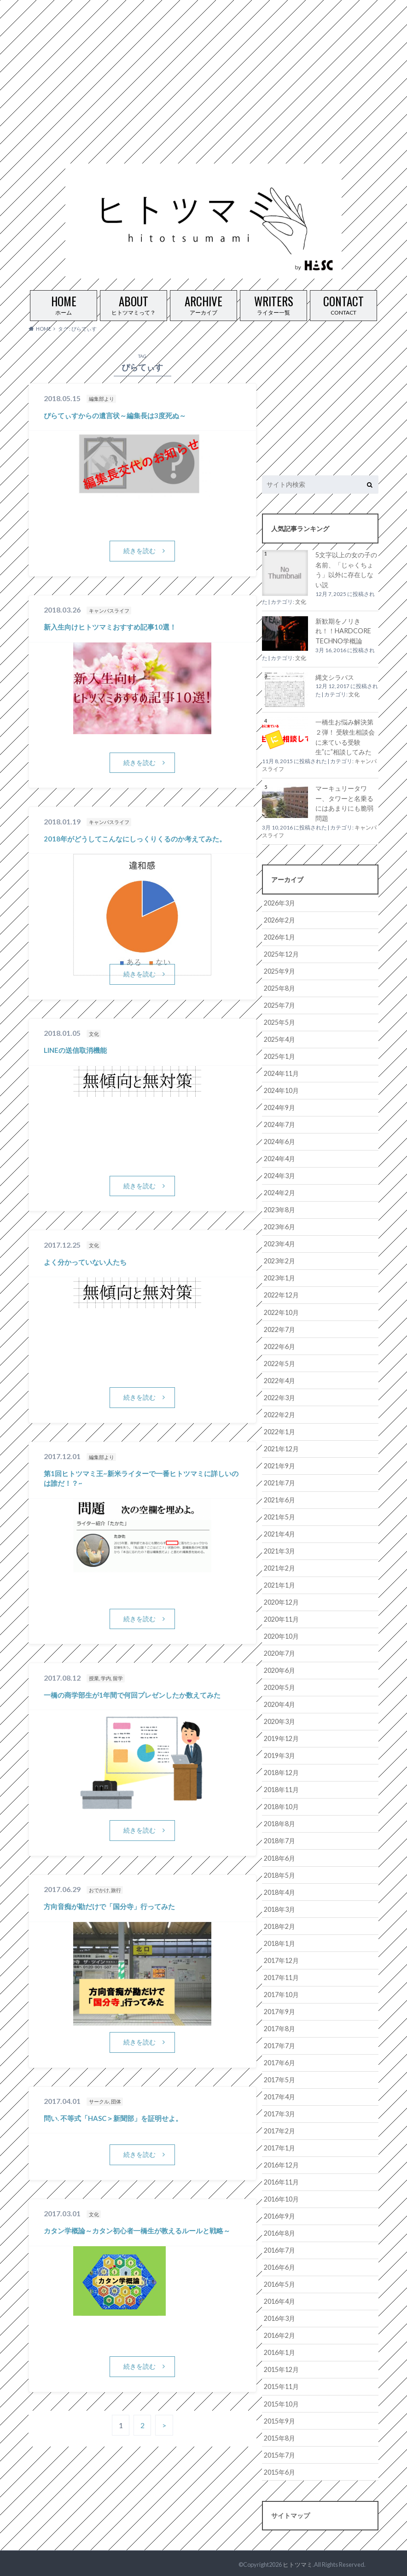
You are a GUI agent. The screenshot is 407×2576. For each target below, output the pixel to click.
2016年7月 (279, 2248)
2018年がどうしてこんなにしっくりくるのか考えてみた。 (135, 839)
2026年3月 (279, 902)
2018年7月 (279, 1839)
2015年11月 (281, 2385)
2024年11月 (281, 1073)
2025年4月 (279, 1039)
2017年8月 (279, 2027)
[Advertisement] (200, 64)
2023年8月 (279, 1209)
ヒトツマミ (298, 2562)
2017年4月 (279, 2095)
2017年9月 (279, 2010)
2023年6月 (279, 1226)
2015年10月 (281, 2402)
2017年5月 (279, 2078)
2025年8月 (279, 988)
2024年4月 (279, 1158)
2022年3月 (279, 1397)
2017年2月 (279, 2129)
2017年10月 (281, 1993)
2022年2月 (279, 1414)
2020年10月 (281, 1635)
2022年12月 (281, 1294)
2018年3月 (279, 1907)
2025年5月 (279, 1022)
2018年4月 (279, 1890)
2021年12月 (281, 1448)
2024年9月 (279, 1107)
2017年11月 (281, 1976)
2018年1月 (279, 1941)
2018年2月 (279, 1924)
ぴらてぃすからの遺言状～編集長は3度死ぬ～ (115, 415)
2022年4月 (279, 1380)
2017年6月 (279, 2061)
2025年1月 (279, 1056)
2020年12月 (281, 1601)
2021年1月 (279, 1584)
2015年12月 (281, 2368)
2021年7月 (279, 1482)
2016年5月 (279, 2282)
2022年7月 (279, 1328)
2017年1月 (279, 2146)
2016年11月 (281, 2180)
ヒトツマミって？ (133, 303)
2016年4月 (279, 2299)
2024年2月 (279, 1192)
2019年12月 (281, 1737)
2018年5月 (279, 1873)
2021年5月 (279, 1516)
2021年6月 (279, 1499)
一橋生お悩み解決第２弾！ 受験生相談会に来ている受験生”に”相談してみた (345, 737)
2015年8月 (279, 2436)
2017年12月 (281, 1959)
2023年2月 (279, 1260)
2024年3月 (279, 1175)
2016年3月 (279, 2316)
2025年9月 (279, 971)
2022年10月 (281, 1311)
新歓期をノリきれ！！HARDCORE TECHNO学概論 (343, 631)
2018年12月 (281, 1771)
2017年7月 (279, 2044)
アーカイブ (203, 303)
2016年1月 (279, 2350)
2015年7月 (279, 2453)
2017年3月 (279, 2112)
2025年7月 (279, 1005)
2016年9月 (279, 2214)
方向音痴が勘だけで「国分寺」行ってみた (109, 1907)
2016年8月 (279, 2231)
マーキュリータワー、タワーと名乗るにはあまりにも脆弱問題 (344, 803)
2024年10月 (281, 1090)
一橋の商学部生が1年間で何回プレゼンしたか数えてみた (132, 1695)
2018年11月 (281, 1788)
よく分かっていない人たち (85, 1262)
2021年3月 (279, 1550)
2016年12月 (281, 2163)
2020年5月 (279, 1686)
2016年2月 (279, 2333)
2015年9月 (279, 2419)
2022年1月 (279, 1431)
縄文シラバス (334, 677)
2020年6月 (279, 1669)
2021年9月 (279, 1465)
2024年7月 (279, 1124)
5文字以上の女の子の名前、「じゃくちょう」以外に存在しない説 (346, 570)
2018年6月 (279, 1856)
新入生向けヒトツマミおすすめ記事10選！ (110, 627)
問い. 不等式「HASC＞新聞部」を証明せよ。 (113, 2118)
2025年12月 (281, 954)
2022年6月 (279, 1345)
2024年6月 (279, 1141)
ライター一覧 (273, 303)
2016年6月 (279, 2265)
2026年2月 (279, 919)
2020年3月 (279, 1720)
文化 (300, 602)
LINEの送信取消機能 (75, 1050)
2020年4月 (279, 1703)
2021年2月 (279, 1567)
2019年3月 (279, 1754)
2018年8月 (279, 1822)
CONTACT (343, 303)
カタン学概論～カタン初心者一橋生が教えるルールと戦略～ (137, 2231)
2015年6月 (279, 2470)
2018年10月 (281, 1805)
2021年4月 (279, 1533)
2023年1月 (279, 1277)
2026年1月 (279, 936)
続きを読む (139, 551)
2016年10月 (281, 2197)
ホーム (63, 303)
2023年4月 (279, 1243)
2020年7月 (279, 1652)
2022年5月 (279, 1363)
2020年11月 (281, 1618)
